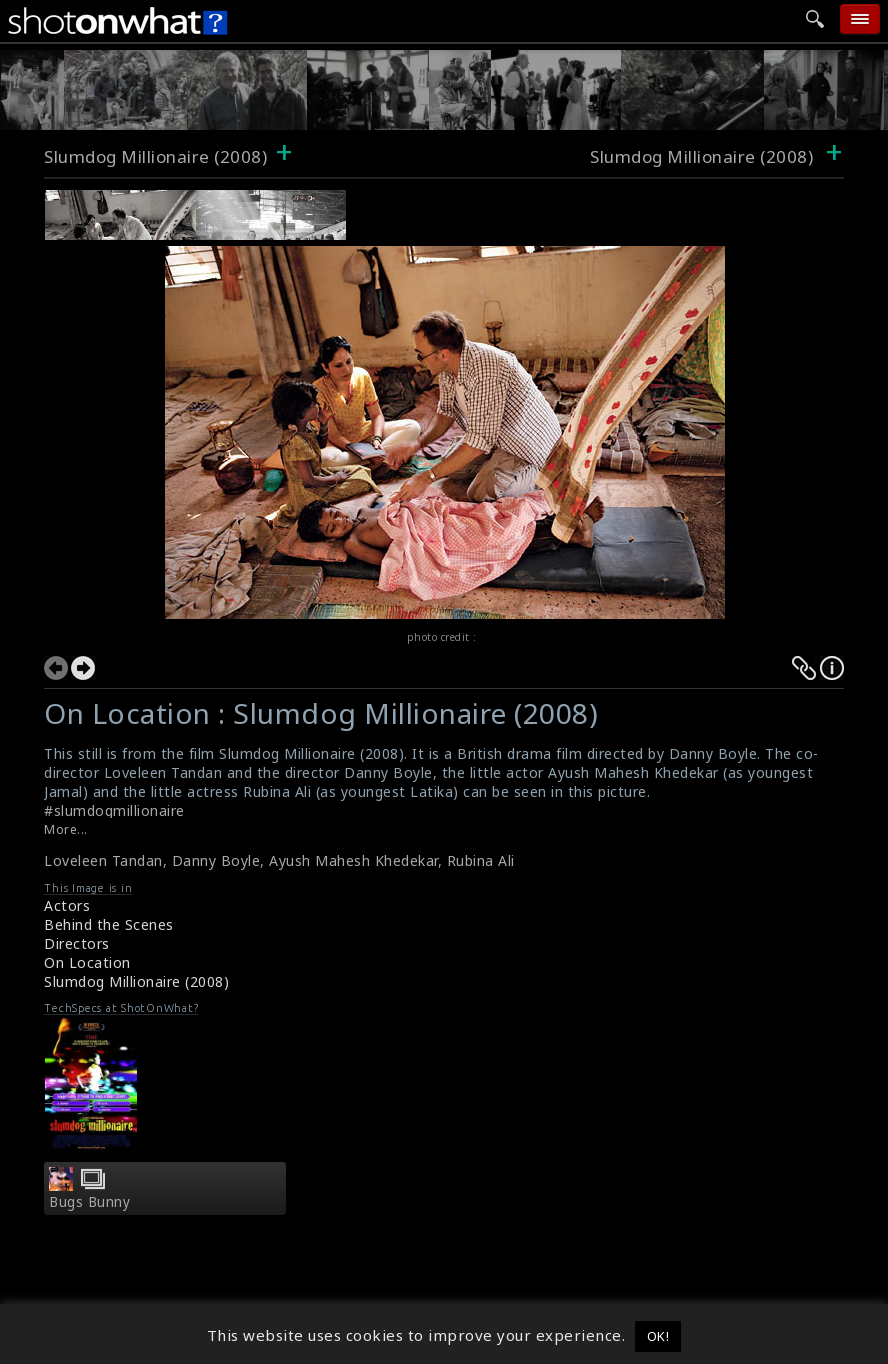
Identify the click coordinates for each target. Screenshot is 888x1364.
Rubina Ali (481, 860)
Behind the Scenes (109, 924)
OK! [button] (658, 1336)
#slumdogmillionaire (114, 810)
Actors (67, 905)
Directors (77, 943)
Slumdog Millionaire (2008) (155, 156)
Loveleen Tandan (103, 860)
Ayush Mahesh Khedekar (353, 860)
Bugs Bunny (89, 1202)
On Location (87, 962)
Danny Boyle (216, 860)
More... (66, 829)
